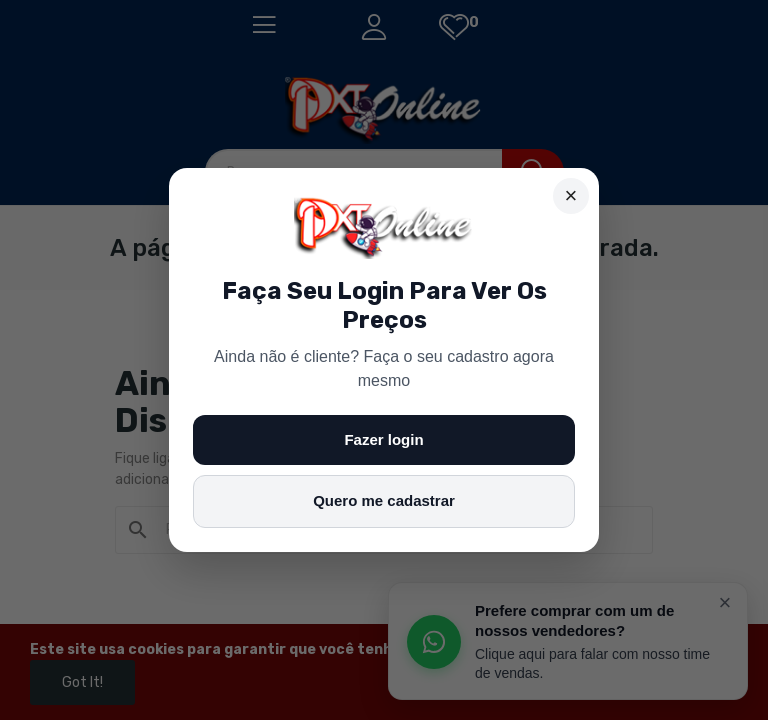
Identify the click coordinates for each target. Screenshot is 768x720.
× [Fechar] (571, 195)
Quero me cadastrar (384, 500)
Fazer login (383, 439)
